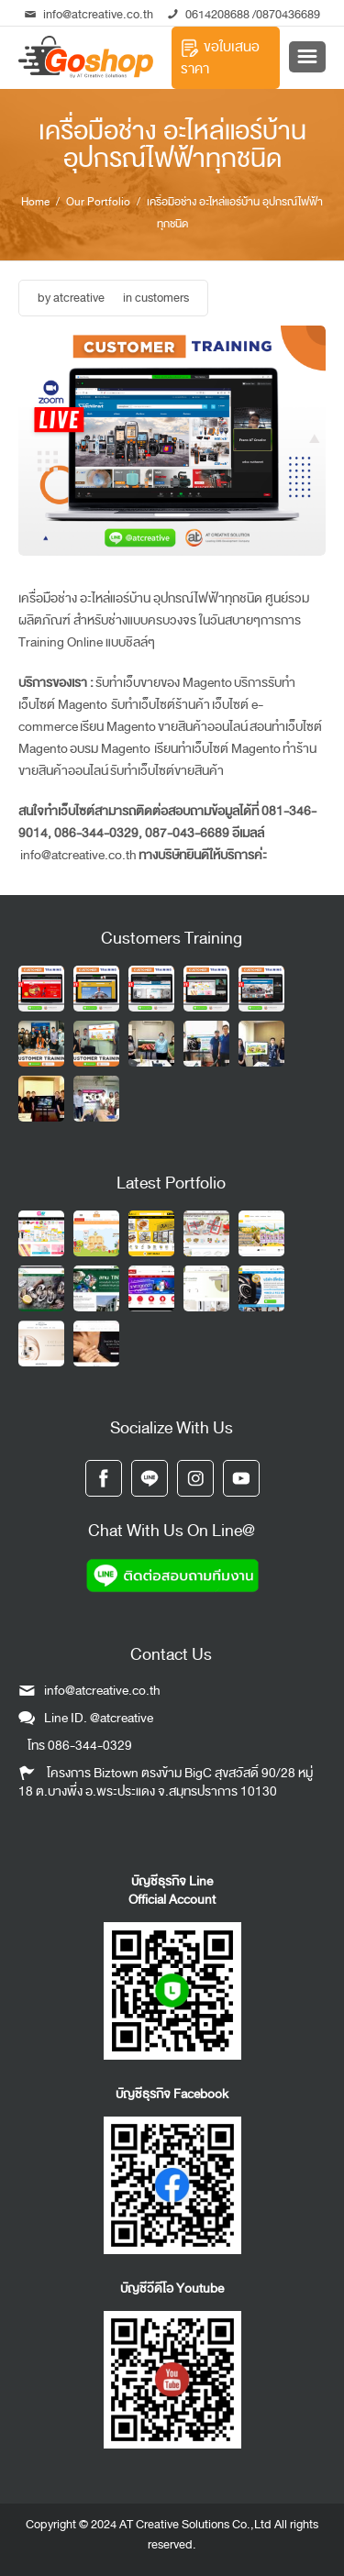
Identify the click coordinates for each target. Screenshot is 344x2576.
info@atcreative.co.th (89, 14)
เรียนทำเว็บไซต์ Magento (217, 748)
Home (35, 202)
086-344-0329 (90, 1745)
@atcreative (121, 1718)
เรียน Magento (118, 726)
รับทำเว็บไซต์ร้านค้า (159, 704)
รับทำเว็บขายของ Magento (163, 682)
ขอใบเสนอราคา (220, 58)
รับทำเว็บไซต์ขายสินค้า (167, 770)
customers (162, 297)
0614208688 (217, 14)
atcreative (79, 297)
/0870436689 (285, 14)
